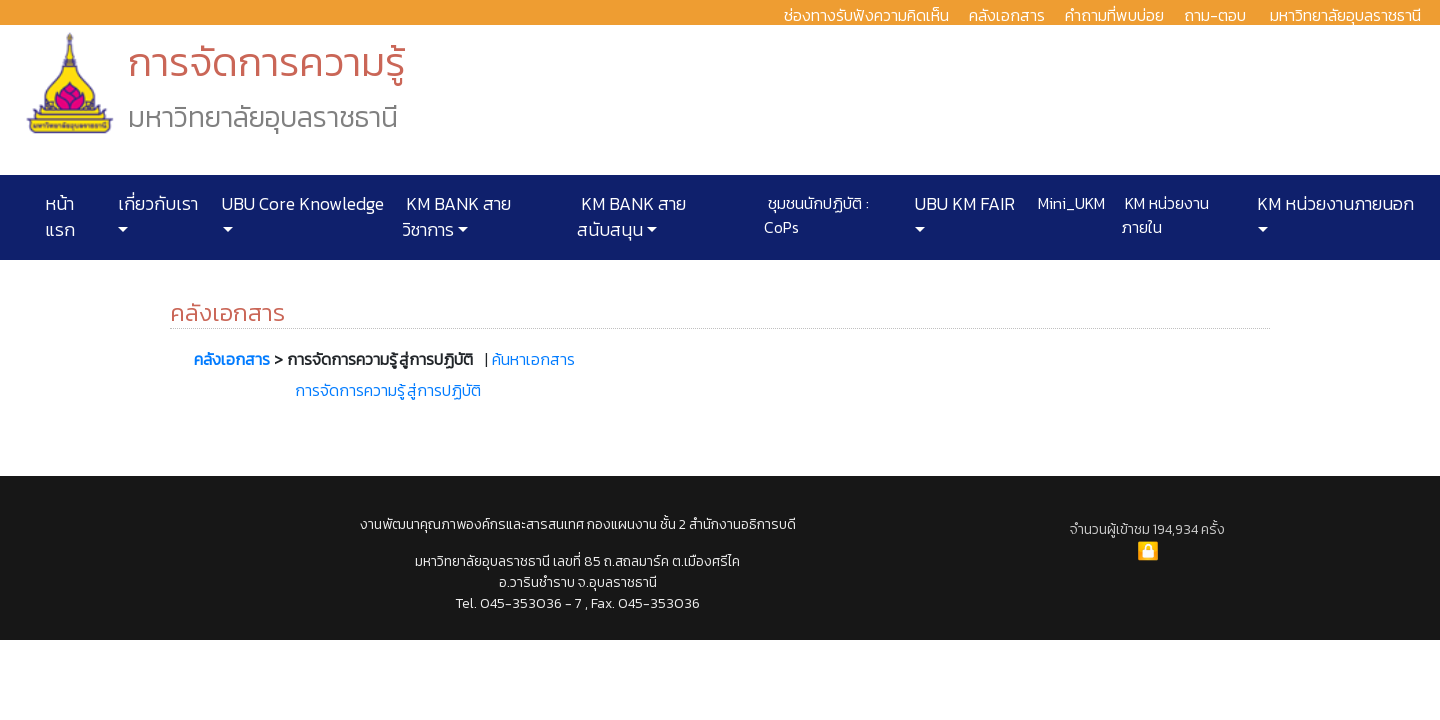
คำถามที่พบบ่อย (1114, 15)
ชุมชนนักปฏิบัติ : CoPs (816, 215)
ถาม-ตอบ (1215, 15)
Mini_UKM (1069, 203)
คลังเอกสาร (1007, 15)
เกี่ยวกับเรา (156, 204)
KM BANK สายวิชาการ (456, 217)
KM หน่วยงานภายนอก (1333, 204)
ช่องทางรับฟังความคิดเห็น (866, 15)
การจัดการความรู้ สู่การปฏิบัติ (388, 390)
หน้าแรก (60, 217)
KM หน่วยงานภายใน (1165, 215)
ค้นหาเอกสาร (533, 359)
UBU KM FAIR (963, 204)
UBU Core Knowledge (301, 204)
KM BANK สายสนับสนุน (631, 217)
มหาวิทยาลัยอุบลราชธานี (1345, 15)
